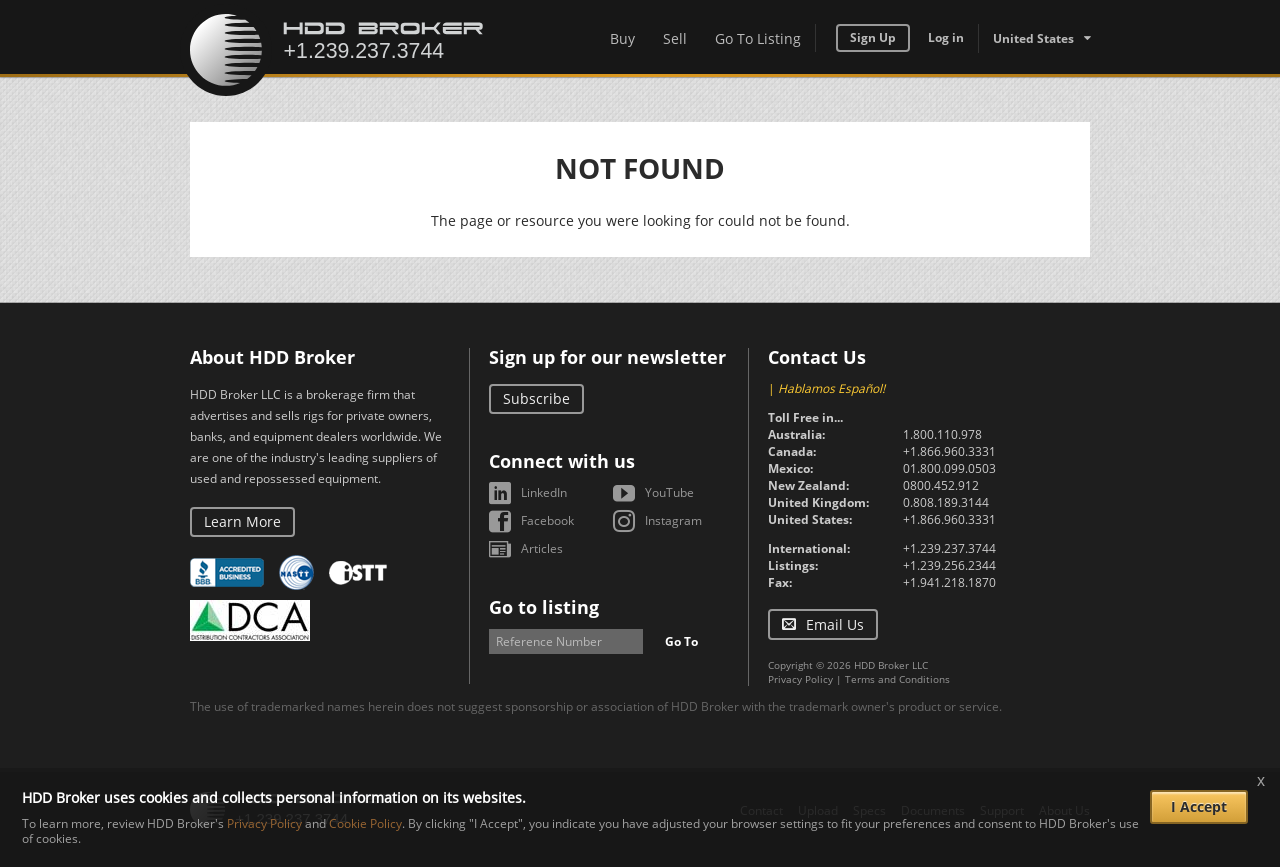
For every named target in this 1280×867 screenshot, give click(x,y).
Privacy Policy (800, 679)
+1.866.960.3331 (949, 451)
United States (1033, 38)
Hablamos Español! (831, 388)
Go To (681, 641)
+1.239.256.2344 (949, 565)
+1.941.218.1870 (949, 582)
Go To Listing (758, 38)
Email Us (835, 624)
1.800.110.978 (942, 434)
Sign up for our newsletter (607, 357)
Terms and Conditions (897, 679)
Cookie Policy (365, 823)
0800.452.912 (941, 485)
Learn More (242, 521)
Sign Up (873, 37)
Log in (946, 37)
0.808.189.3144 (946, 502)
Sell (675, 38)
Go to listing (544, 607)
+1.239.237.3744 (949, 548)
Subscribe (536, 398)
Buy (622, 38)
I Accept (1199, 806)
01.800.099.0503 (949, 468)
